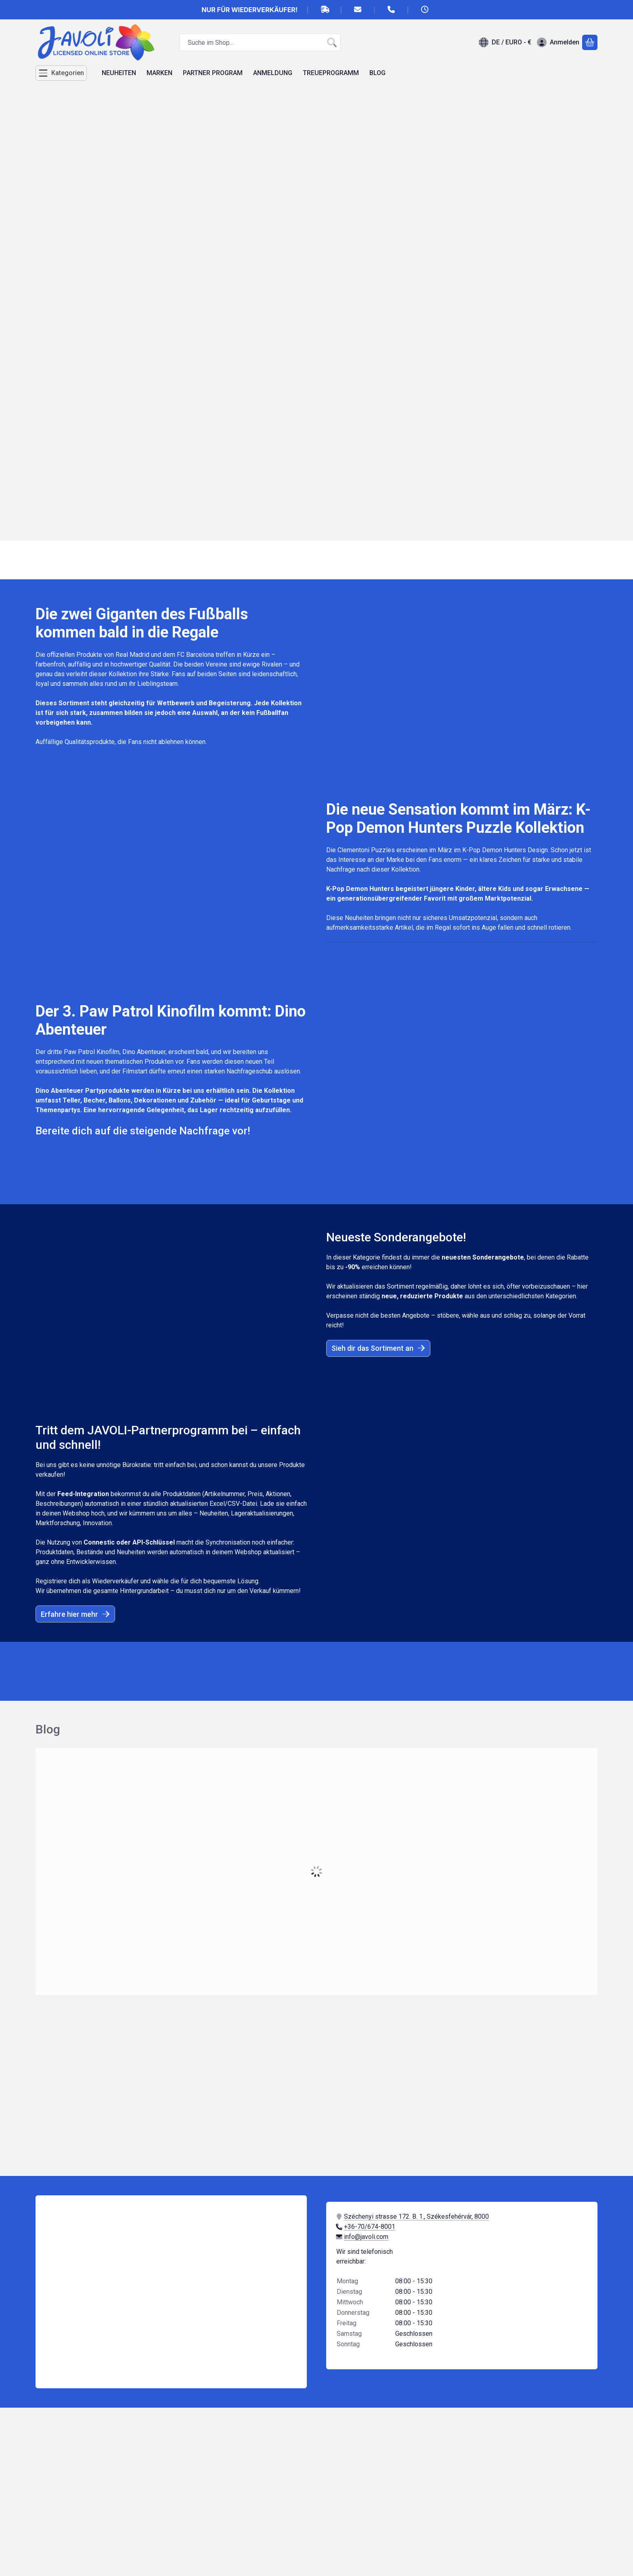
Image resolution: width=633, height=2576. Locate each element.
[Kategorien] (61, 73)
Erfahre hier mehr (75, 1614)
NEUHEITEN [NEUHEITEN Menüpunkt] (119, 73)
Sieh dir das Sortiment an (378, 1348)
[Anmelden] (558, 42)
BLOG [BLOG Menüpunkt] (377, 73)
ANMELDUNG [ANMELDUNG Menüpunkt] (272, 73)
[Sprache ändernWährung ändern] (505, 42)
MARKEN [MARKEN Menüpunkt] (159, 73)
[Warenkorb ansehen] (589, 42)
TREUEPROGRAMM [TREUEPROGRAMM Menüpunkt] (331, 73)
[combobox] (260, 42)
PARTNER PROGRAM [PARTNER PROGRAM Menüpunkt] (213, 73)
